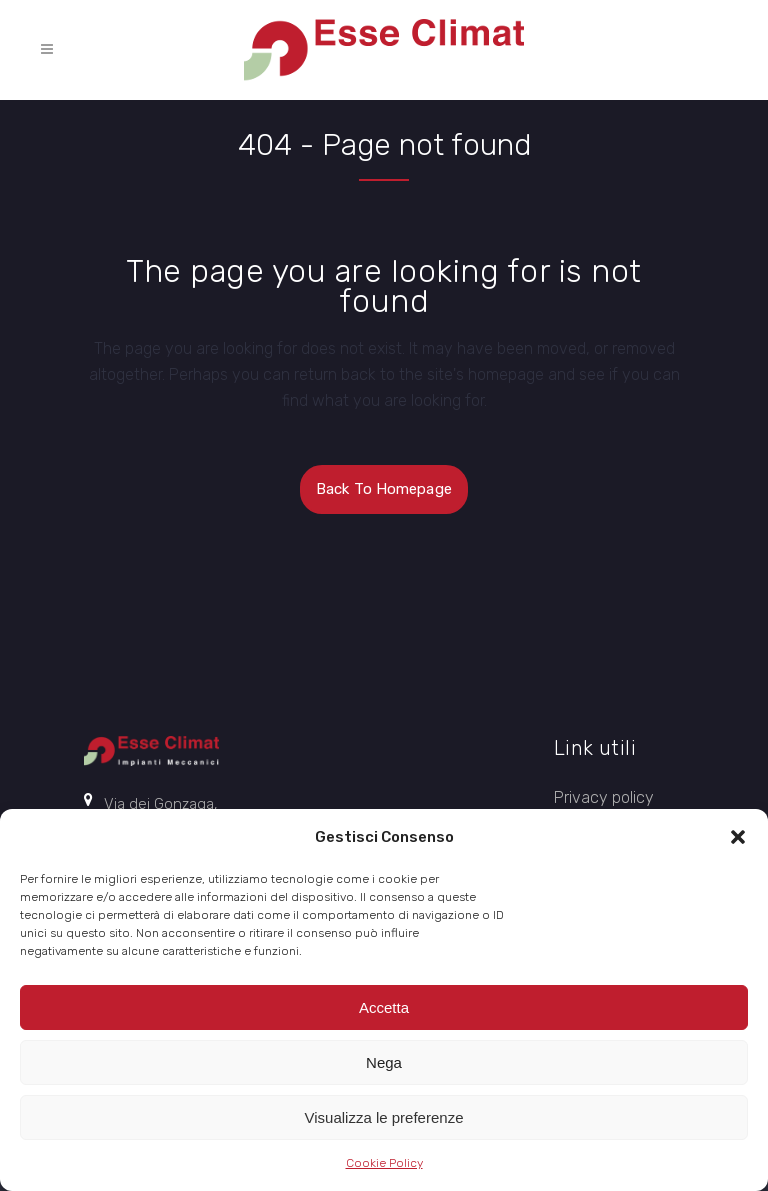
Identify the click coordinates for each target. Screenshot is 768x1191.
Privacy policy (604, 797)
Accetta (384, 1007)
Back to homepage (384, 489)
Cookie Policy (384, 1163)
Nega (384, 1062)
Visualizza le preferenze (384, 1117)
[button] (738, 837)
